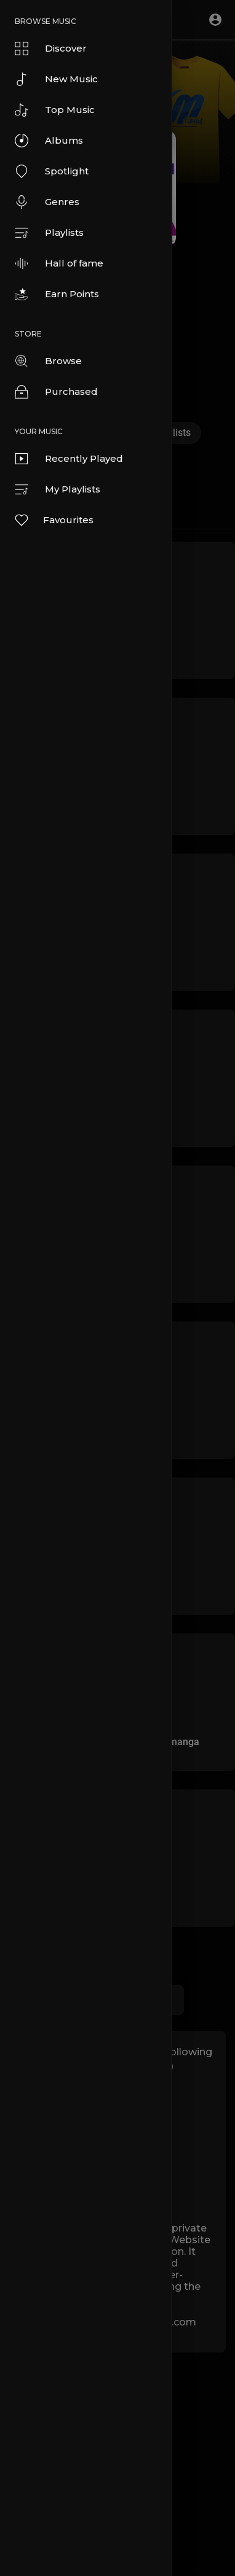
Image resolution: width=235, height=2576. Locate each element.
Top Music (55, 110)
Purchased (56, 392)
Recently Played (69, 458)
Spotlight (52, 171)
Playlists (49, 232)
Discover (51, 48)
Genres (47, 202)
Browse (48, 361)
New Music (56, 79)
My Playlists (57, 489)
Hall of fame (59, 263)
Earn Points (57, 294)
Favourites (54, 520)
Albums (49, 140)
